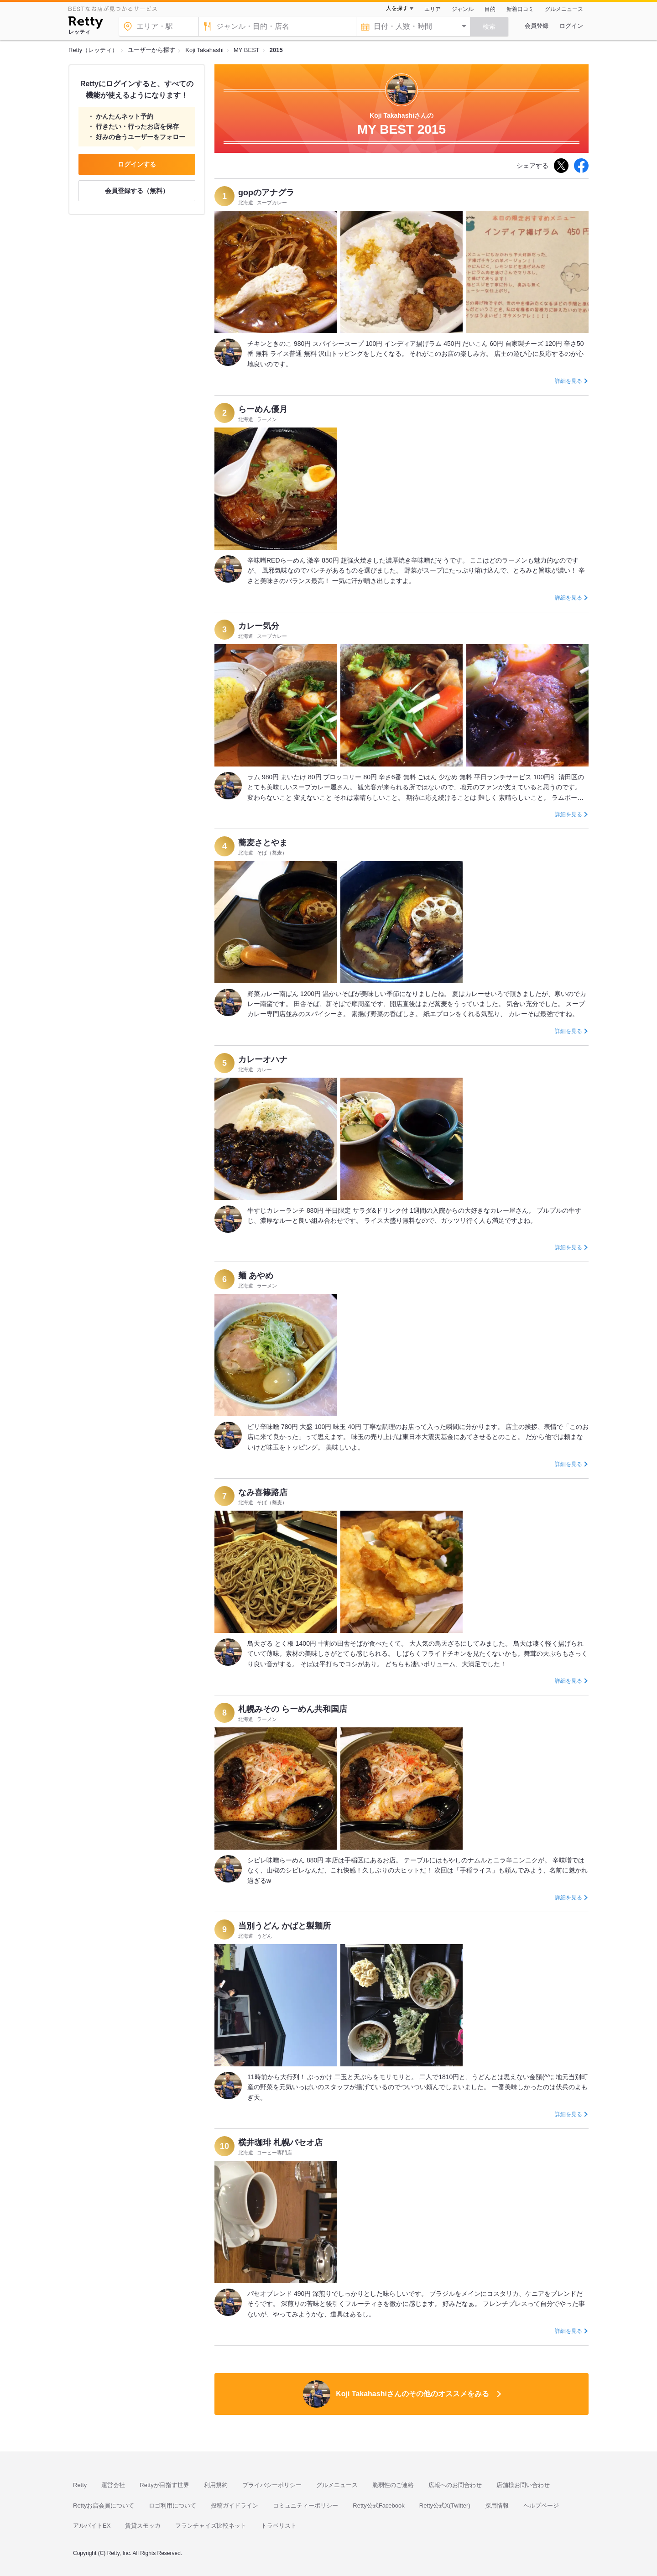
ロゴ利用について (172, 2505)
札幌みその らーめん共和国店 (292, 1709)
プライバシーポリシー (272, 2485)
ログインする (137, 164)
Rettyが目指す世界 (164, 2485)
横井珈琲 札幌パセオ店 (280, 2142)
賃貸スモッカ (143, 2525)
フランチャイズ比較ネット (210, 2525)
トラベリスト (279, 2525)
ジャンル (463, 9)
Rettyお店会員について (103, 2505)
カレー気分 (258, 626)
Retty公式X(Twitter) (444, 2505)
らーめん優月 (262, 409)
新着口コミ (520, 9)
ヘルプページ (541, 2505)
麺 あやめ (255, 1275)
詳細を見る (568, 381)
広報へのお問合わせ (455, 2485)
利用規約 (216, 2485)
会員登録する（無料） (137, 190)
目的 (490, 9)
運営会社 (113, 2485)
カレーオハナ (262, 1059)
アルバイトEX (91, 2525)
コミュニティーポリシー (305, 2505)
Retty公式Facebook (378, 2505)
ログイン (571, 25)
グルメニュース (564, 9)
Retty (80, 2485)
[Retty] (85, 23)
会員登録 (536, 25)
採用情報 (497, 2505)
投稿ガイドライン (234, 2505)
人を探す (397, 8)
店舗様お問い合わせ (523, 2485)
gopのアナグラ (266, 192)
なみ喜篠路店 (262, 1492)
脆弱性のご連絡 (393, 2485)
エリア (432, 9)
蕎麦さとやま (262, 842)
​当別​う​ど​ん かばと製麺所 (284, 1925)
